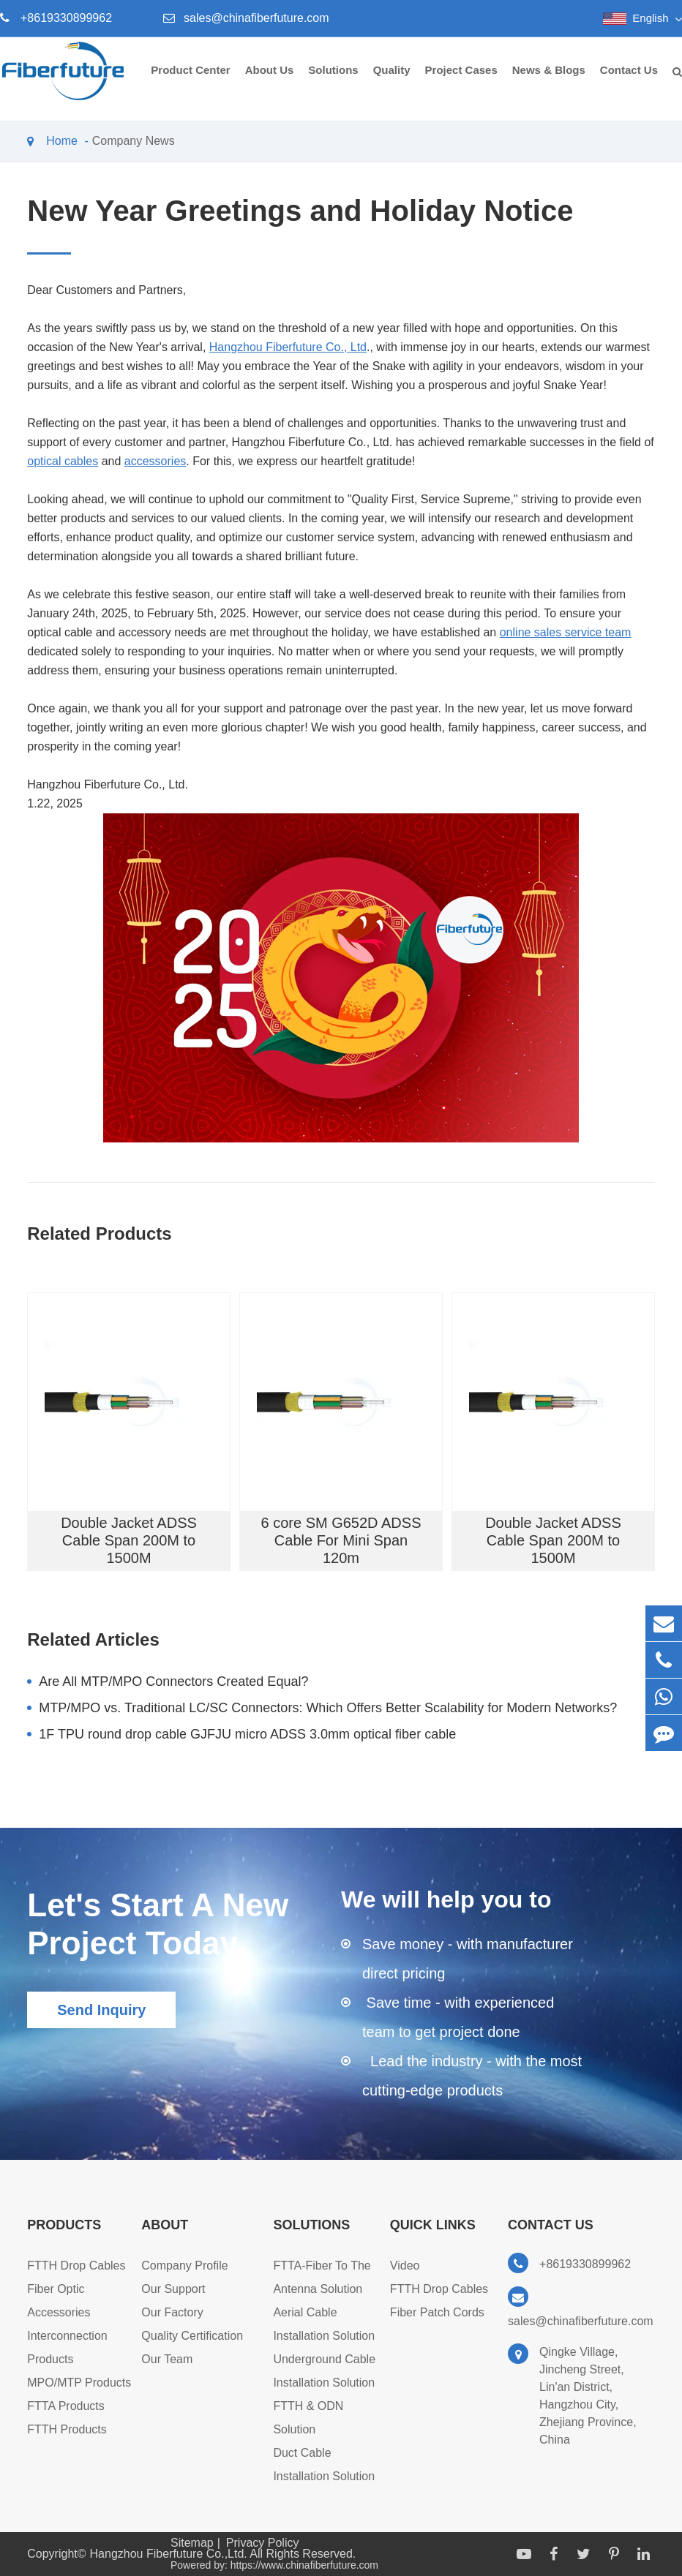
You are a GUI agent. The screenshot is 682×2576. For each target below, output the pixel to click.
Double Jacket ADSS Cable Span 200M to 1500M (129, 1540)
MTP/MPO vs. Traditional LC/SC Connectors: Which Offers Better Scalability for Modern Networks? (328, 1708)
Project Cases (461, 81)
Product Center (190, 81)
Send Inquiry (101, 2010)
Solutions (333, 81)
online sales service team (566, 632)
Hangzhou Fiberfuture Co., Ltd (288, 347)
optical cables (62, 461)
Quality (392, 81)
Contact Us (629, 81)
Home (62, 141)
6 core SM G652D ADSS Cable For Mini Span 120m (341, 1540)
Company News (133, 141)
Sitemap (192, 2543)
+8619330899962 (66, 18)
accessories (155, 461)
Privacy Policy (262, 2543)
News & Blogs (548, 81)
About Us (269, 81)
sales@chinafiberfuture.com (256, 18)
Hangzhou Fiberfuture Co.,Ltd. (170, 2553)
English (650, 18)
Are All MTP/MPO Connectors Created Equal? (173, 1681)
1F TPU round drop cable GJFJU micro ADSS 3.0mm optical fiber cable (247, 1734)
